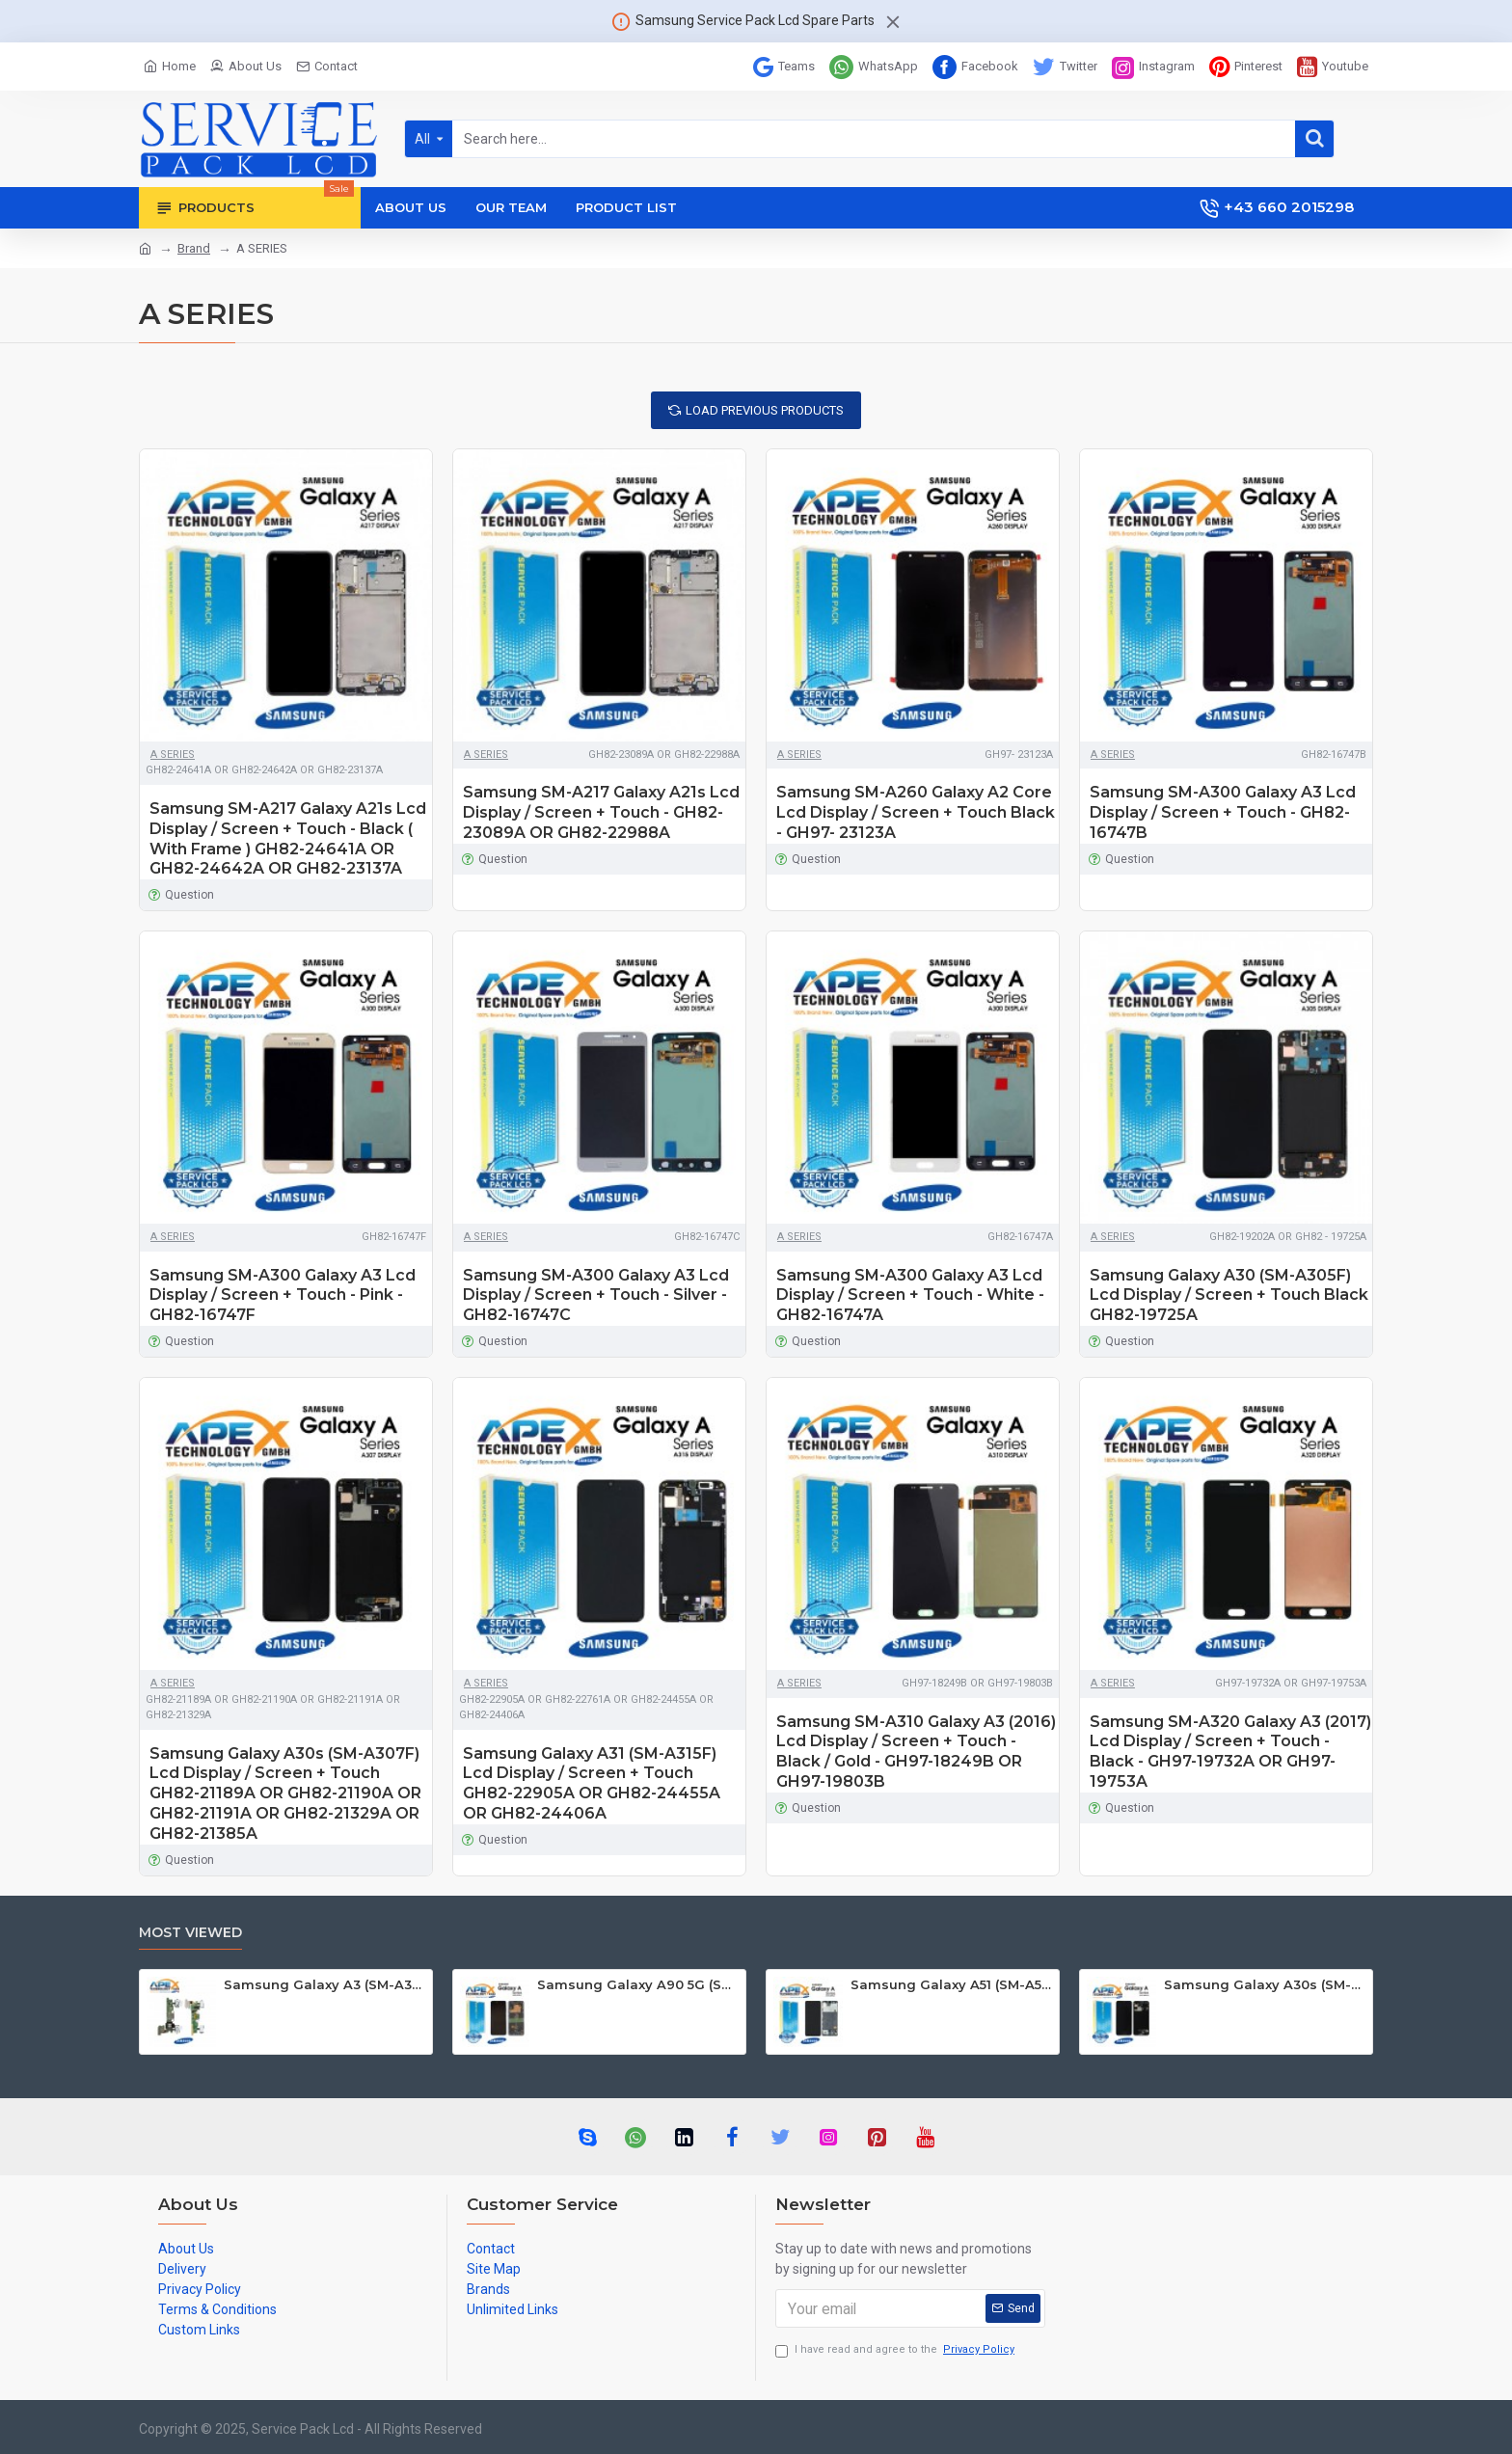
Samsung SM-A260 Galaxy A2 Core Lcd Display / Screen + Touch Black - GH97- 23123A (915, 812)
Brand (193, 248)
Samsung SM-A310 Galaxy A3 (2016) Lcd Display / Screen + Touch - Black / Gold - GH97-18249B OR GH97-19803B (916, 1751)
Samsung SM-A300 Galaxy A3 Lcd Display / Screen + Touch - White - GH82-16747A (910, 1295)
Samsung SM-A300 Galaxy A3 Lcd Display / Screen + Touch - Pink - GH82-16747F (282, 1295)
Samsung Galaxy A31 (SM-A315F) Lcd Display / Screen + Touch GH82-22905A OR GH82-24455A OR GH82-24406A (591, 1783)
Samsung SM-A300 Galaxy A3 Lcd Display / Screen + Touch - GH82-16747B (1223, 812)
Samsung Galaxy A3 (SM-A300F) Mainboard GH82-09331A (324, 1984)
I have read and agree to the (896, 2350)
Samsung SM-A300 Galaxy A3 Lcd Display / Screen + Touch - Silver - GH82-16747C (596, 1295)
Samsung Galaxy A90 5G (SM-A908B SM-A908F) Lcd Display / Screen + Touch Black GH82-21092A (638, 1984)
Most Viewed (190, 1933)
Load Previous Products (765, 410)
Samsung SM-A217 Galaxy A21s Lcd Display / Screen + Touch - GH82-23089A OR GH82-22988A (601, 812)
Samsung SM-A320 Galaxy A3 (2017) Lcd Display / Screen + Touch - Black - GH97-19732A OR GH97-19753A (1230, 1751)
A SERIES (172, 754)
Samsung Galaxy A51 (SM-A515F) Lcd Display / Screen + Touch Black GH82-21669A (951, 1984)
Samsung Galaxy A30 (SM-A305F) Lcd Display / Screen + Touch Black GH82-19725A (1229, 1295)
